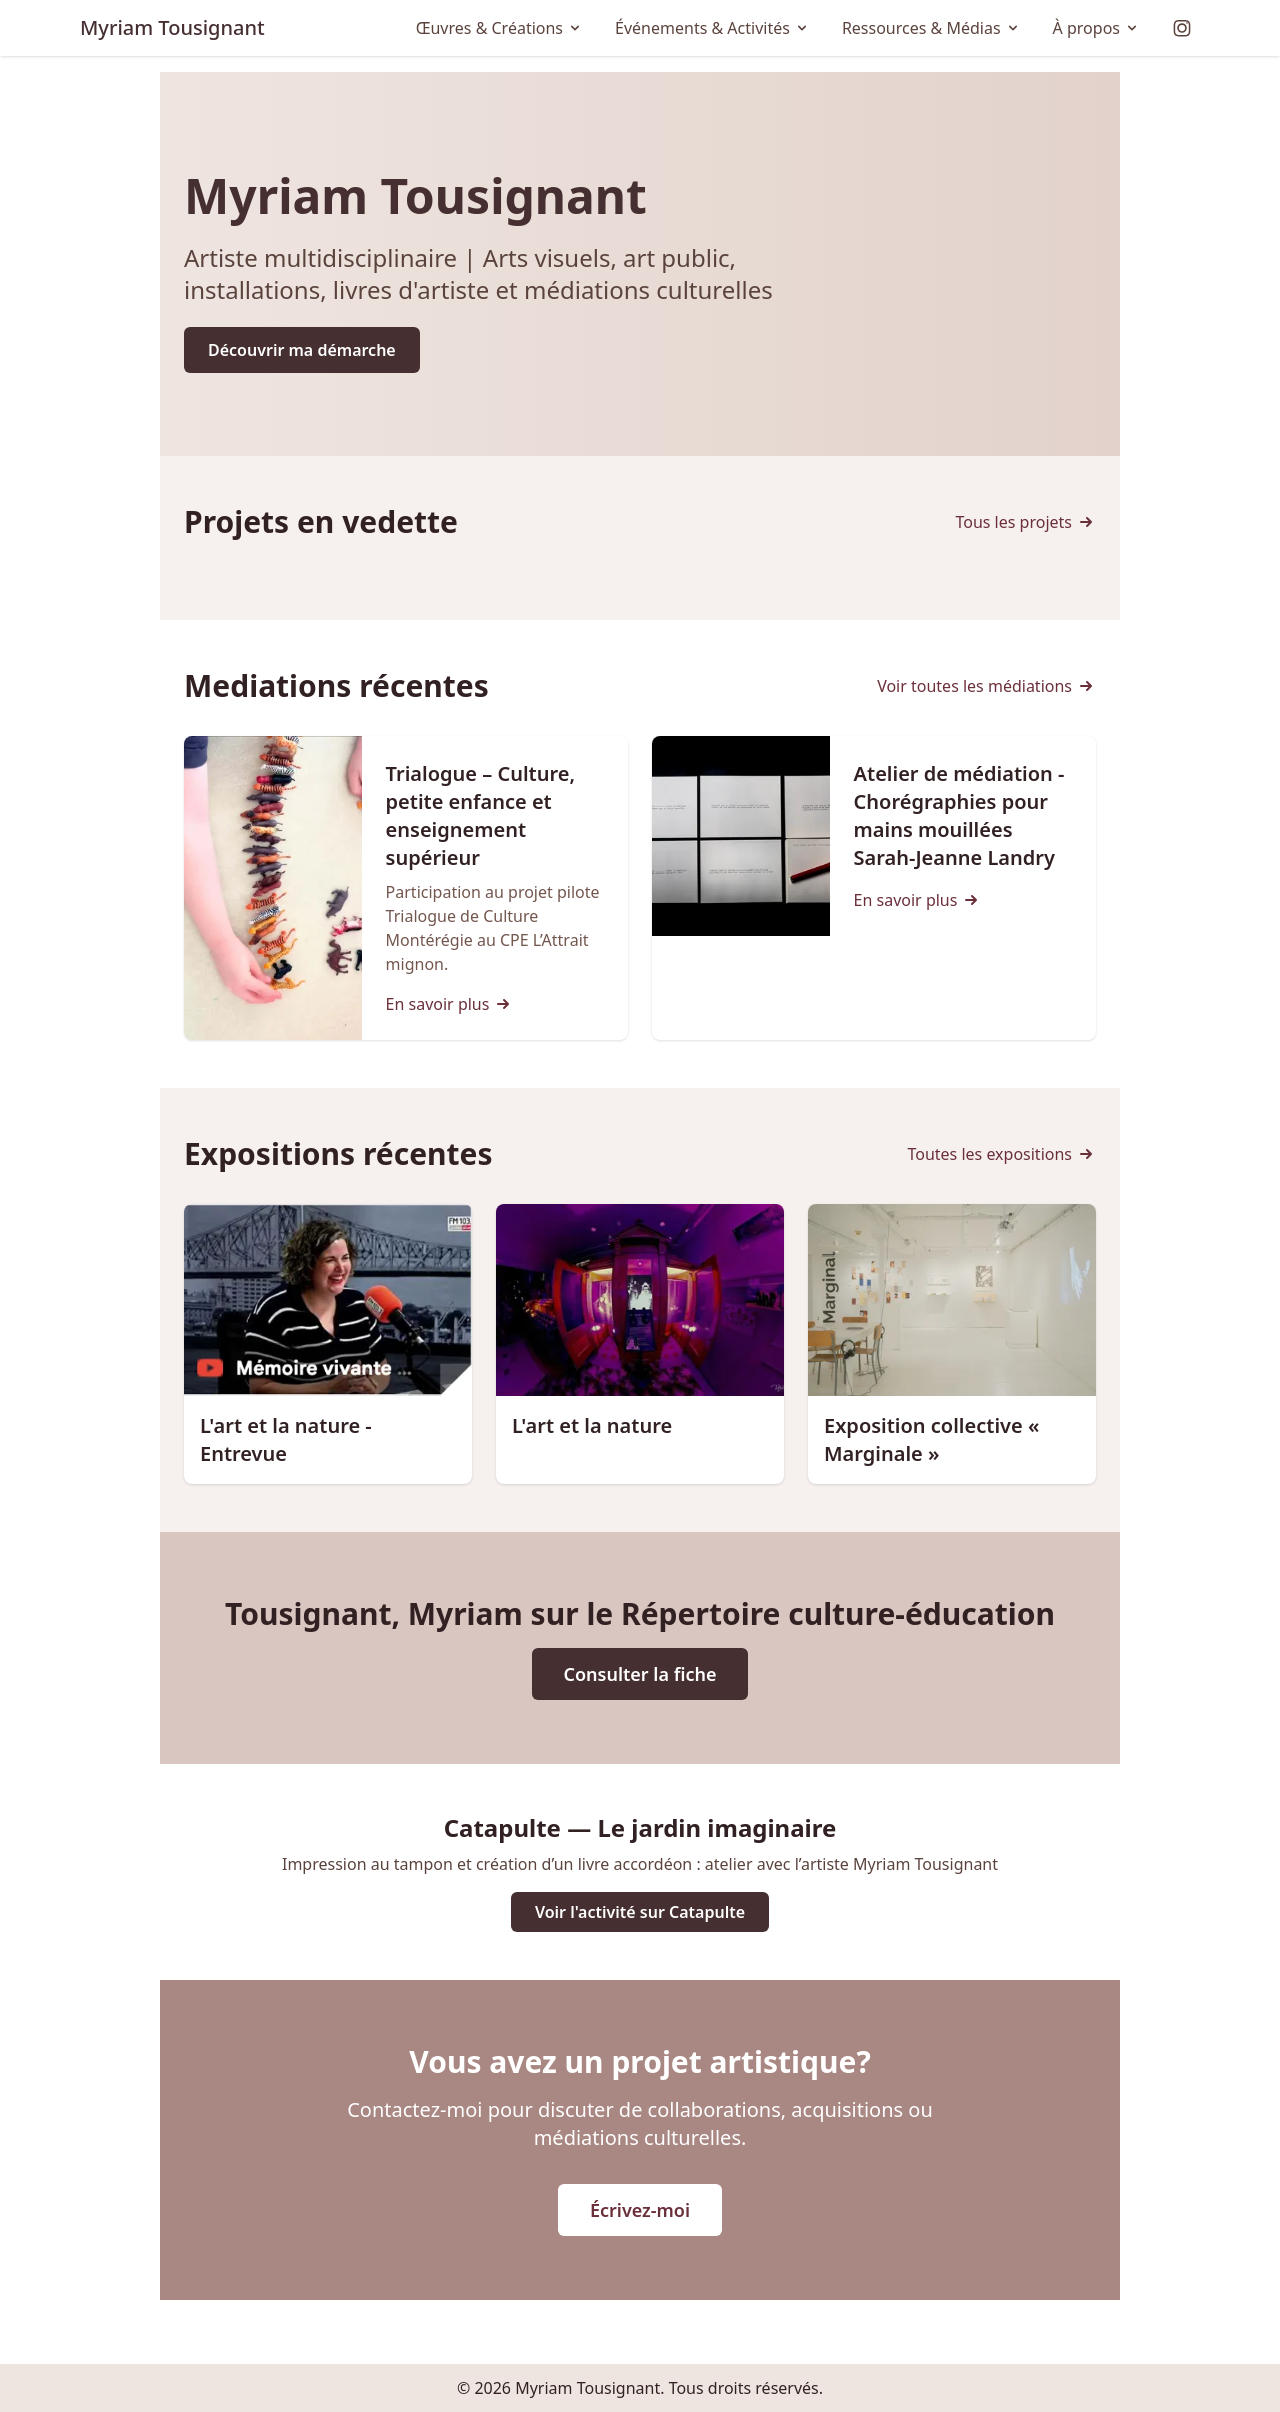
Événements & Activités (712, 28)
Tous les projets (1025, 522)
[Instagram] (1182, 28)
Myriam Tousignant (172, 27)
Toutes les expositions (1001, 1154)
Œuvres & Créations (499, 28)
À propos (1096, 28)
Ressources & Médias (931, 28)
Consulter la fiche (640, 1674)
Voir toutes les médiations (986, 686)
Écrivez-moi (640, 2210)
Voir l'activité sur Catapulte (640, 1912)
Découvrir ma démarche (302, 350)
